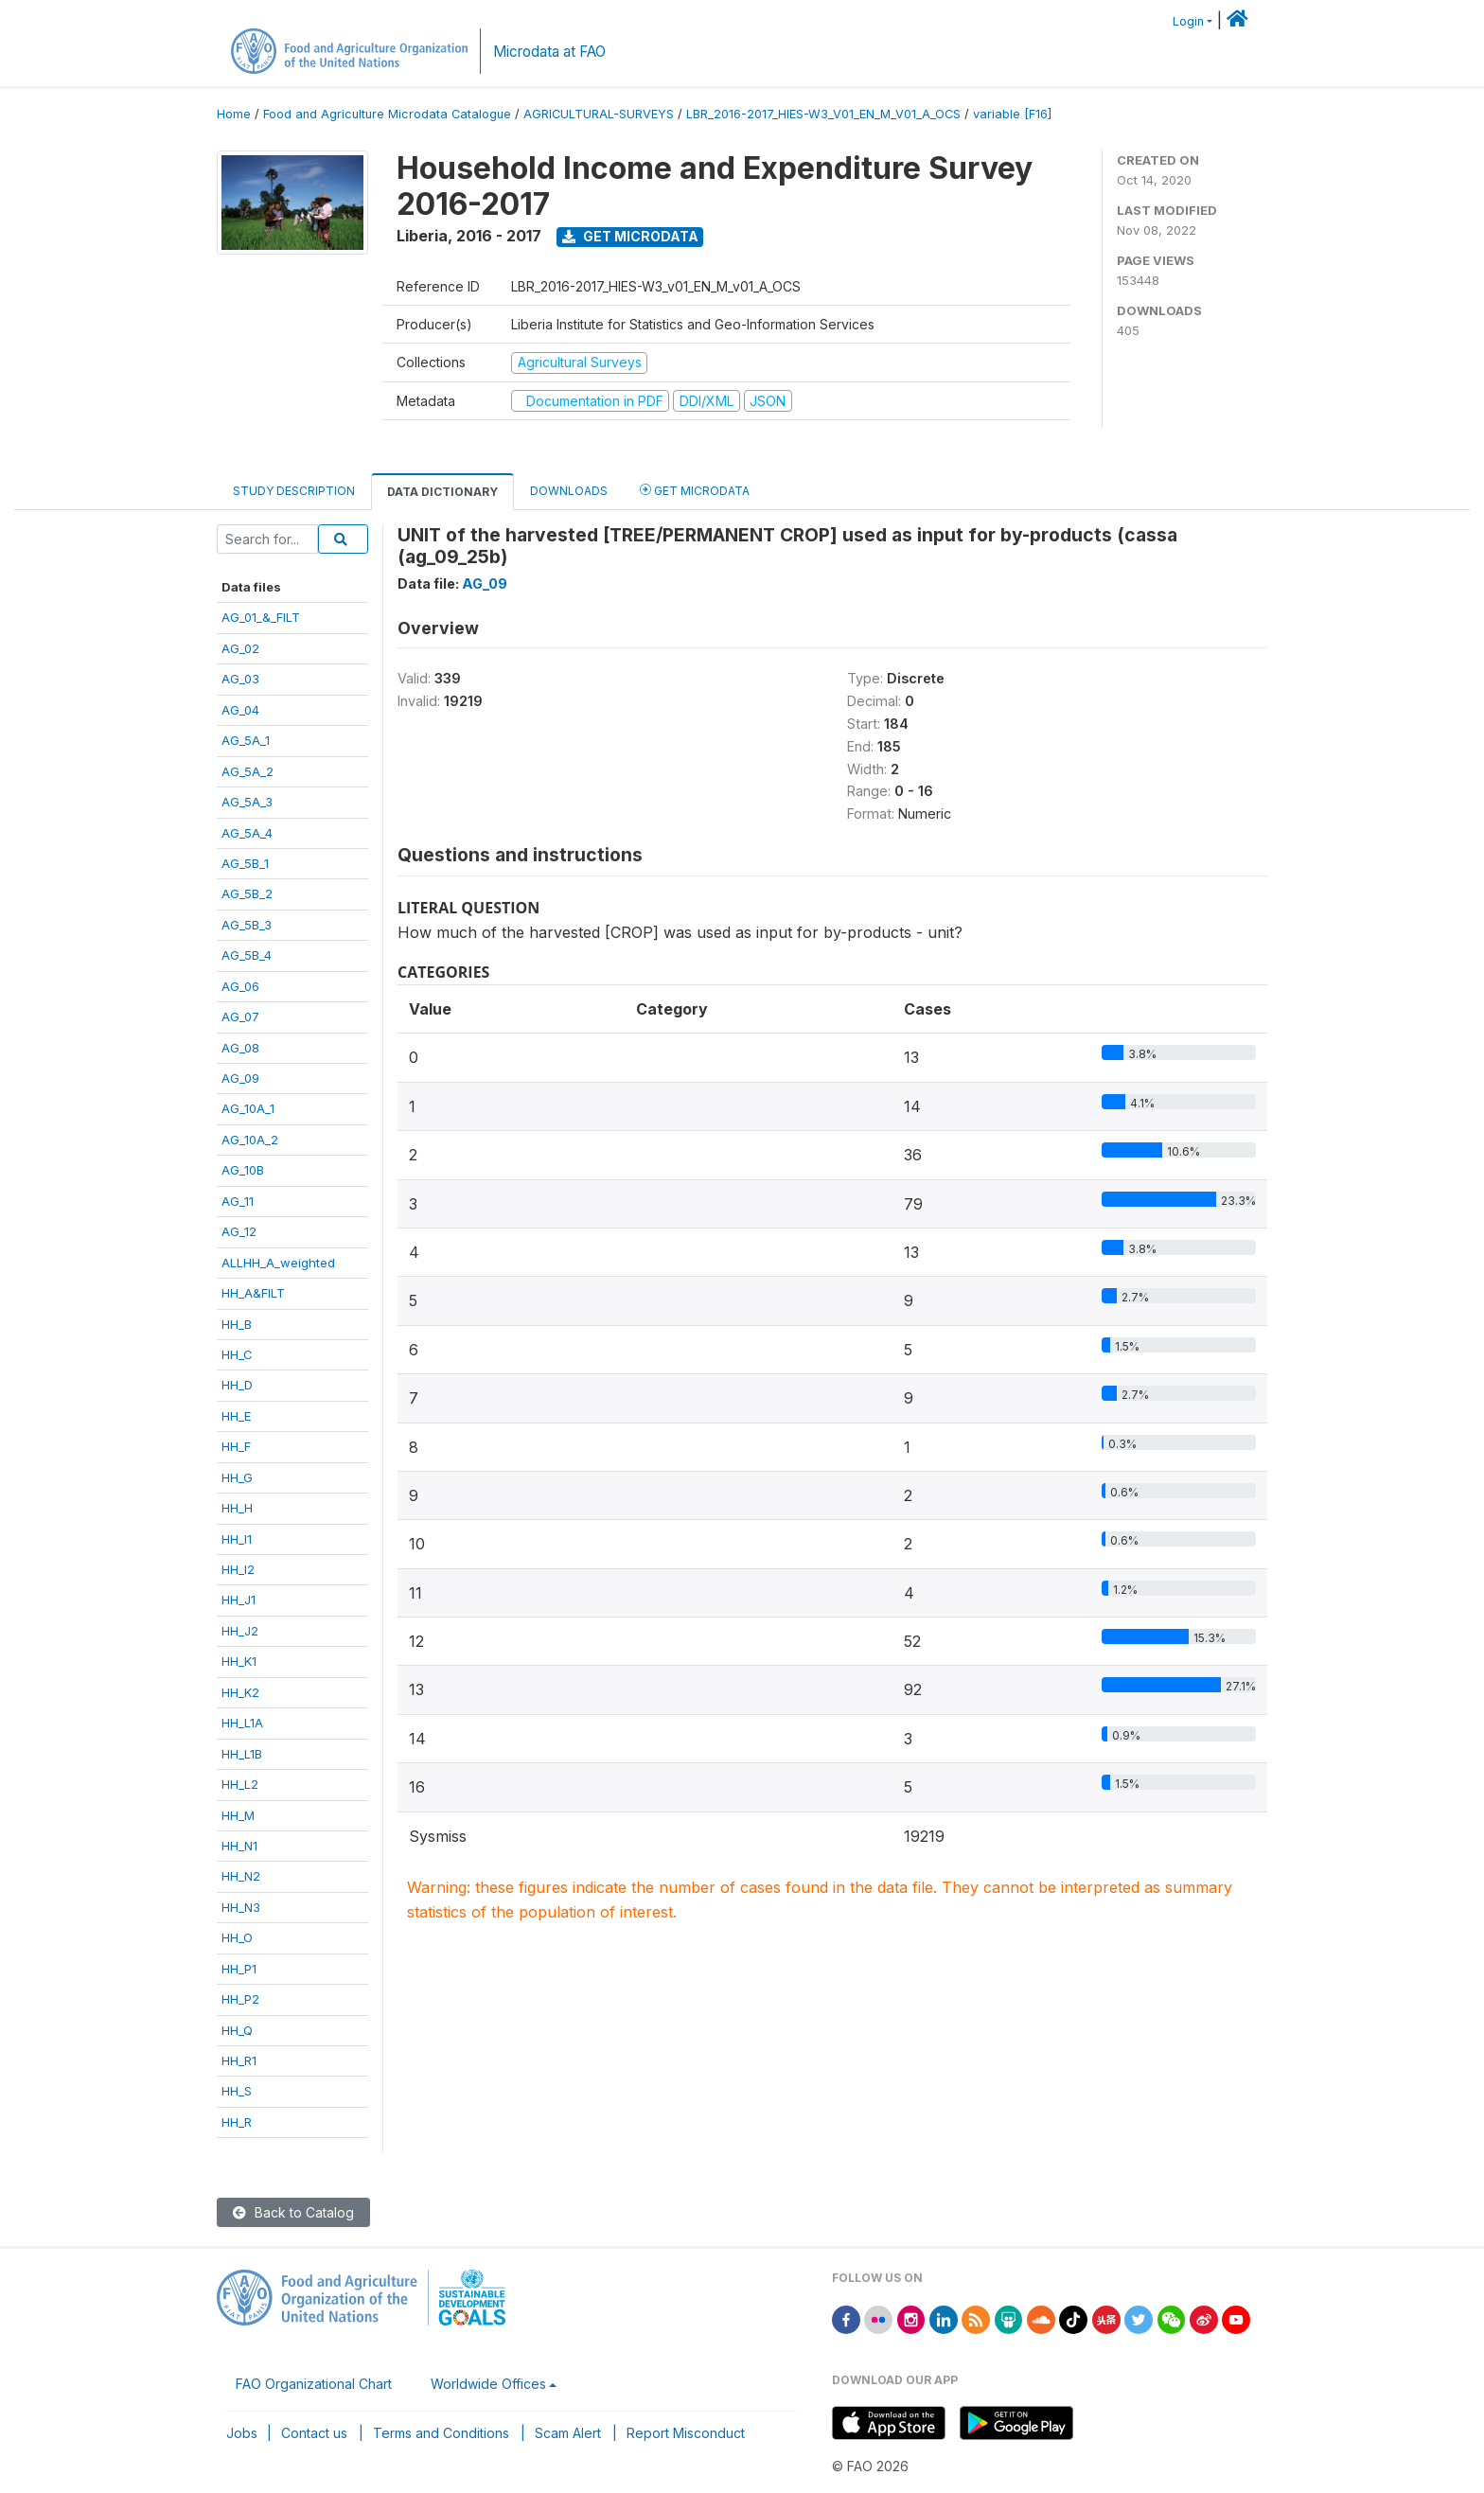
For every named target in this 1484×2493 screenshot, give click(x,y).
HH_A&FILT (253, 1292)
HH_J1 (238, 1599)
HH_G (237, 1477)
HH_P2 (240, 1999)
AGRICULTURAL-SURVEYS (598, 114)
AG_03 (240, 678)
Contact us (314, 2433)
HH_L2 (239, 1784)
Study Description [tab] (294, 491)
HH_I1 (236, 1539)
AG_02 (240, 648)
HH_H (237, 1507)
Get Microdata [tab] (695, 490)
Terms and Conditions (441, 2433)
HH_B (236, 1324)
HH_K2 (240, 1692)
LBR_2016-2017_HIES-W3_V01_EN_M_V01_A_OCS (823, 114)
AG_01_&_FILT (260, 617)
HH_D (237, 1384)
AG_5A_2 (247, 771)
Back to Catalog (293, 2212)
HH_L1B (241, 1753)
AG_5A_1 (245, 740)
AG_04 (240, 709)
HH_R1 (238, 2060)
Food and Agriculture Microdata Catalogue (387, 114)
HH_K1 (238, 1661)
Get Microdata (630, 236)
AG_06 (240, 986)
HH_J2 (239, 1630)
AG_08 (240, 1047)
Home (234, 114)
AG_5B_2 (247, 893)
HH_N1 (239, 1845)
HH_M (238, 1815)
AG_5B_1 (245, 863)
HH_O (237, 1937)
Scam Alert (568, 2433)
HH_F (236, 1446)
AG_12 (238, 1231)
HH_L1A (242, 1722)
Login (1188, 21)
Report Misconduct (686, 2433)
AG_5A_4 (247, 832)
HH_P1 (238, 1968)
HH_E (236, 1415)
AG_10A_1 (247, 1108)
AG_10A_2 (249, 1139)
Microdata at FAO (549, 52)
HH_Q (237, 2030)
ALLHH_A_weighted (278, 1262)
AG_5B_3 (246, 924)
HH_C (237, 1354)
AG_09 (240, 1078)
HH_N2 (240, 1875)
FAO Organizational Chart (314, 2384)
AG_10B (242, 1169)
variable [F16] (1012, 114)
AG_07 (240, 1016)
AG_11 (237, 1201)
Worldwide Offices (488, 2384)
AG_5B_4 (246, 955)
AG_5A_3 (247, 801)
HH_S (236, 2090)
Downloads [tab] (569, 491)
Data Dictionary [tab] (442, 492)
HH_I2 (238, 1569)
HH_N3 (240, 1907)
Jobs (241, 2433)
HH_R (236, 2122)
